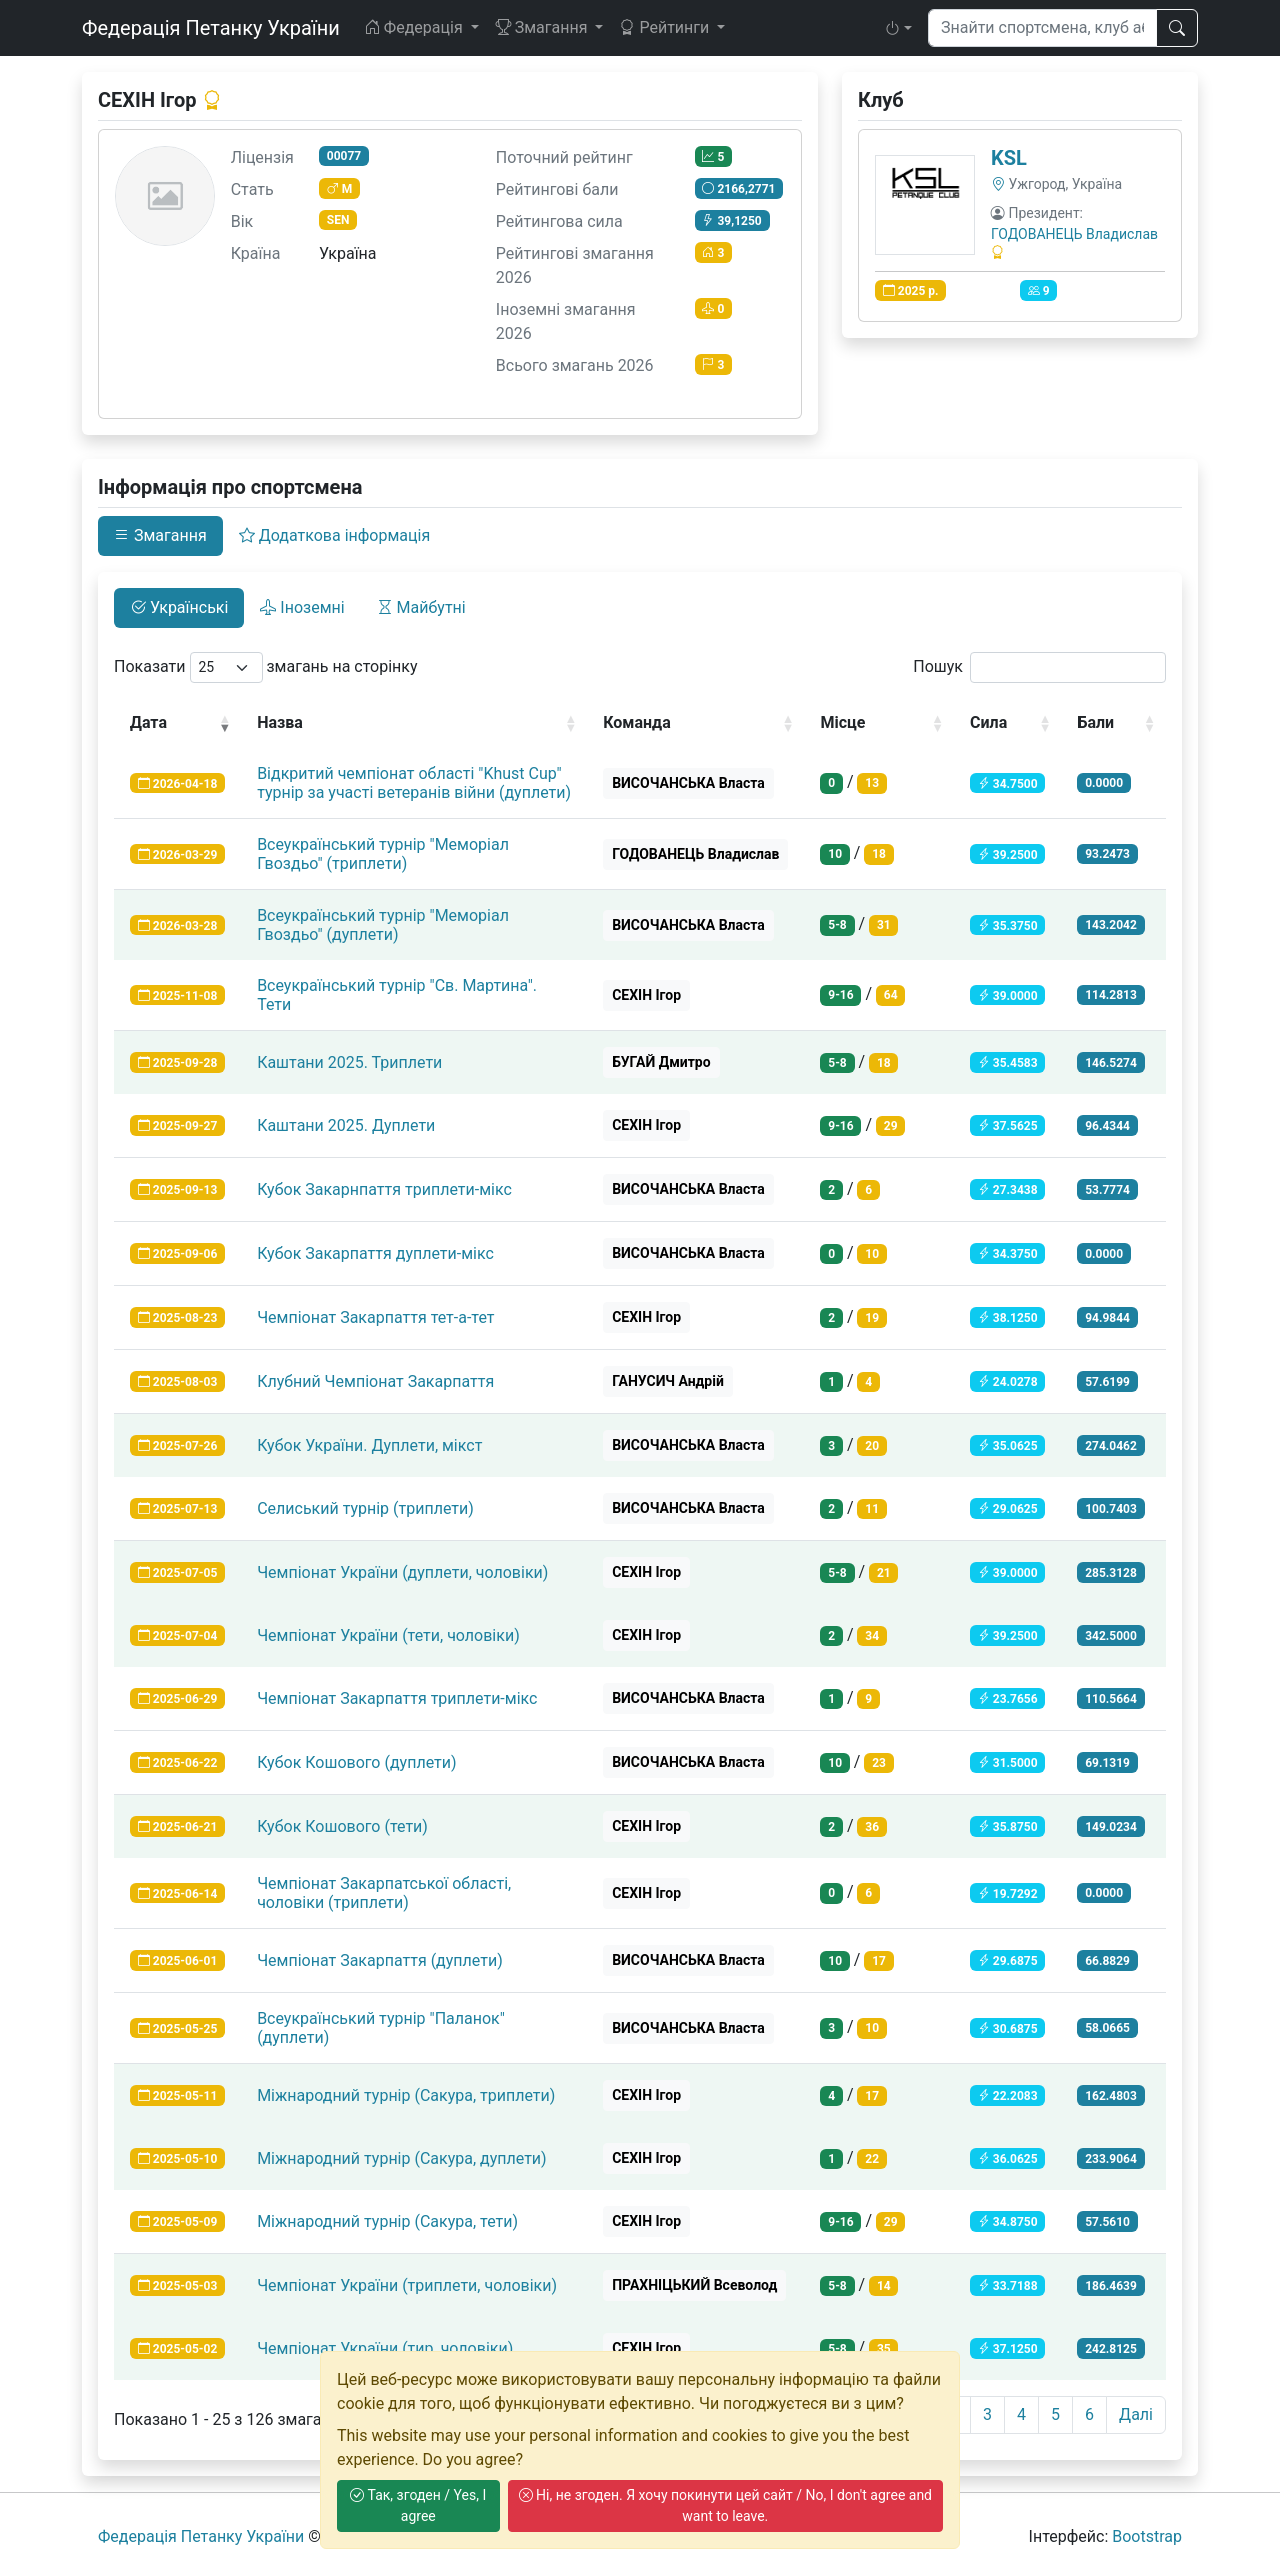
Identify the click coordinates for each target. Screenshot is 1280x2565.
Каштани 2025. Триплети (349, 1062)
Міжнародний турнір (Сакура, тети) (387, 2221)
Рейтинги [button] (666, 27)
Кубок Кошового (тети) (342, 1826)
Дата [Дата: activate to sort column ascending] (148, 722)
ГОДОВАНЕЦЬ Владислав (1074, 234)
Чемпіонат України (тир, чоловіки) (385, 2348)
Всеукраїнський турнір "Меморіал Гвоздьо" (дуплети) (383, 925)
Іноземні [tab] (302, 607)
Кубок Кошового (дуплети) (356, 1762)
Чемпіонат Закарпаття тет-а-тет (375, 1317)
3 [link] (987, 2414)
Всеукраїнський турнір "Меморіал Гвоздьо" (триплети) (383, 854)
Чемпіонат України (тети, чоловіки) (388, 1635)
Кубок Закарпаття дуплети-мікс (375, 1253)
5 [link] (1055, 2414)
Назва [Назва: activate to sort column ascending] (280, 722)
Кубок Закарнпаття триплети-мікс (384, 1189)
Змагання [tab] (160, 535)
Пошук (1039, 667)
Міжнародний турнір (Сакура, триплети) (406, 2095)
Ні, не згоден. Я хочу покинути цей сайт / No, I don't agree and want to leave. (725, 2505)
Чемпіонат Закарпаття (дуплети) (380, 1960)
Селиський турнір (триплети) (365, 1508)
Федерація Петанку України (211, 28)
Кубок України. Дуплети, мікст (369, 1445)
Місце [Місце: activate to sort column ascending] (842, 722)
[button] (898, 28)
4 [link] (1021, 2414)
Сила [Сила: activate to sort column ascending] (988, 722)
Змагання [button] (543, 27)
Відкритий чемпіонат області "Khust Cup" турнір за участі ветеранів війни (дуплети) (414, 783)
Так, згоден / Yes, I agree (418, 2505)
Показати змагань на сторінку (266, 667)
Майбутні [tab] (421, 607)
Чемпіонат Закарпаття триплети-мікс (397, 1698)
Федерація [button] (415, 27)
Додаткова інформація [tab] (334, 535)
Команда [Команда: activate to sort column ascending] (637, 722)
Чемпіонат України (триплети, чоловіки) (407, 2285)
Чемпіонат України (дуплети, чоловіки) (402, 1572)
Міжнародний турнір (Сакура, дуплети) (402, 2158)
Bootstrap (1147, 2536)
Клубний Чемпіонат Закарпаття (375, 1381)
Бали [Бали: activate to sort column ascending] (1095, 722)
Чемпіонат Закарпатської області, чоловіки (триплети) (384, 1893)
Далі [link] (1136, 2414)
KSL (1009, 158)
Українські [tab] (179, 607)
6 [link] (1089, 2414)
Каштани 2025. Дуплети (346, 1125)
